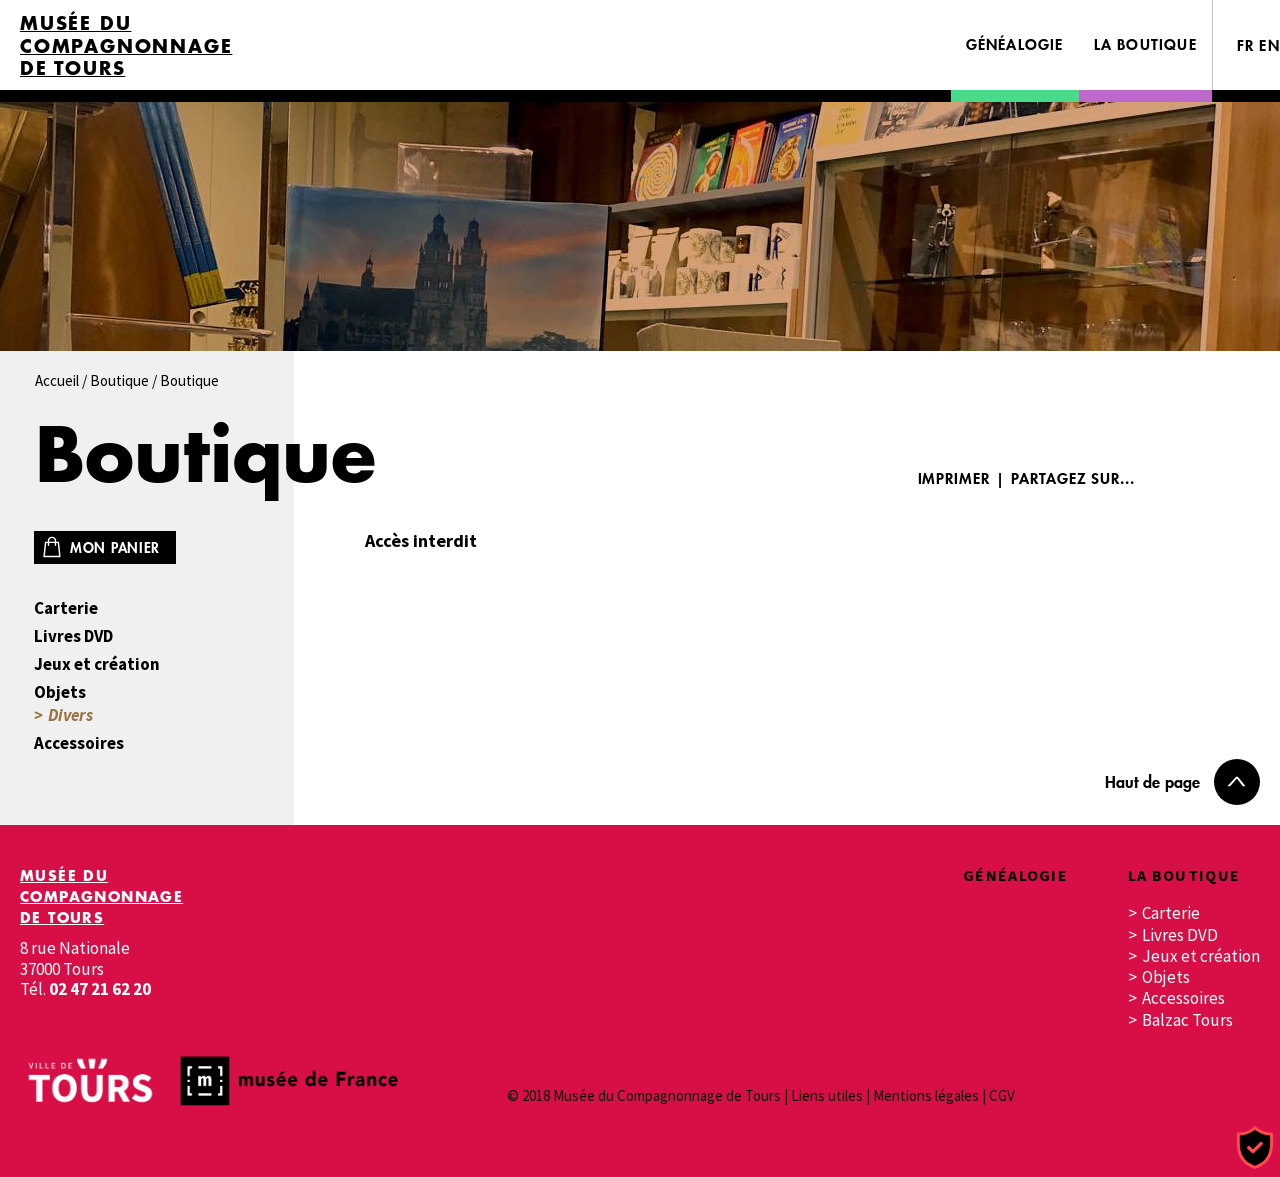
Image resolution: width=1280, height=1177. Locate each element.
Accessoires (79, 743)
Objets (60, 692)
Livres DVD (73, 636)
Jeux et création (97, 664)
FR (1246, 45)
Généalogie (1015, 44)
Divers (70, 715)
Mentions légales (926, 1095)
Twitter (1237, 478)
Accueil (57, 380)
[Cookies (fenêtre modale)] (1255, 1148)
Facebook (1177, 478)
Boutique (119, 380)
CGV (1002, 1095)
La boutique (1145, 44)
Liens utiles (827, 1095)
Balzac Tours (1187, 1020)
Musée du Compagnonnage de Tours (126, 46)
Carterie (66, 608)
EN (1269, 45)
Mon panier (115, 547)
